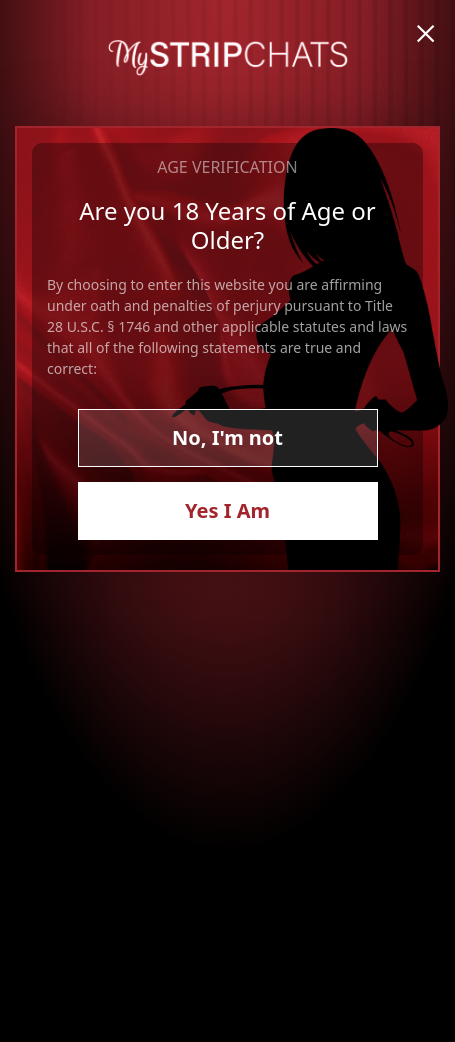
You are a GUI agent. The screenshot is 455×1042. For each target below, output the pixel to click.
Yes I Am (227, 510)
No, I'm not (227, 437)
